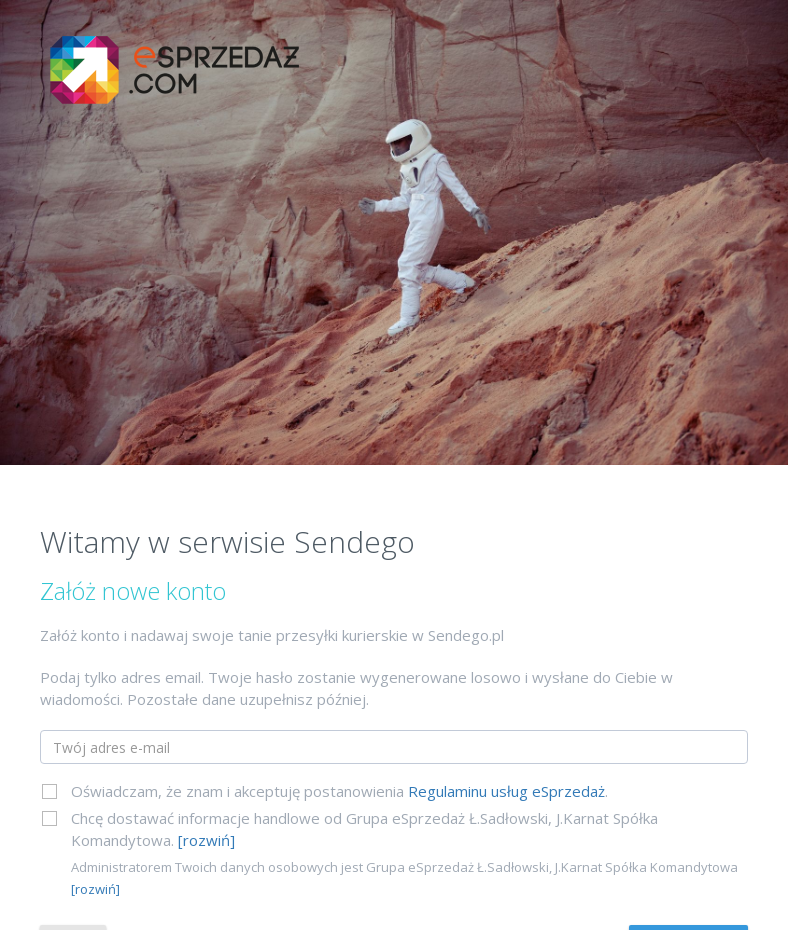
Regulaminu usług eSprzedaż (506, 791)
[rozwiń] (206, 840)
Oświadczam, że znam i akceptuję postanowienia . (339, 791)
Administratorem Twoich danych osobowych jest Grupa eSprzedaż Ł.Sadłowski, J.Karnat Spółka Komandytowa (404, 878)
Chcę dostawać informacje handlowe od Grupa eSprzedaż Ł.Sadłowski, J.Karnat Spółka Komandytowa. (364, 829)
